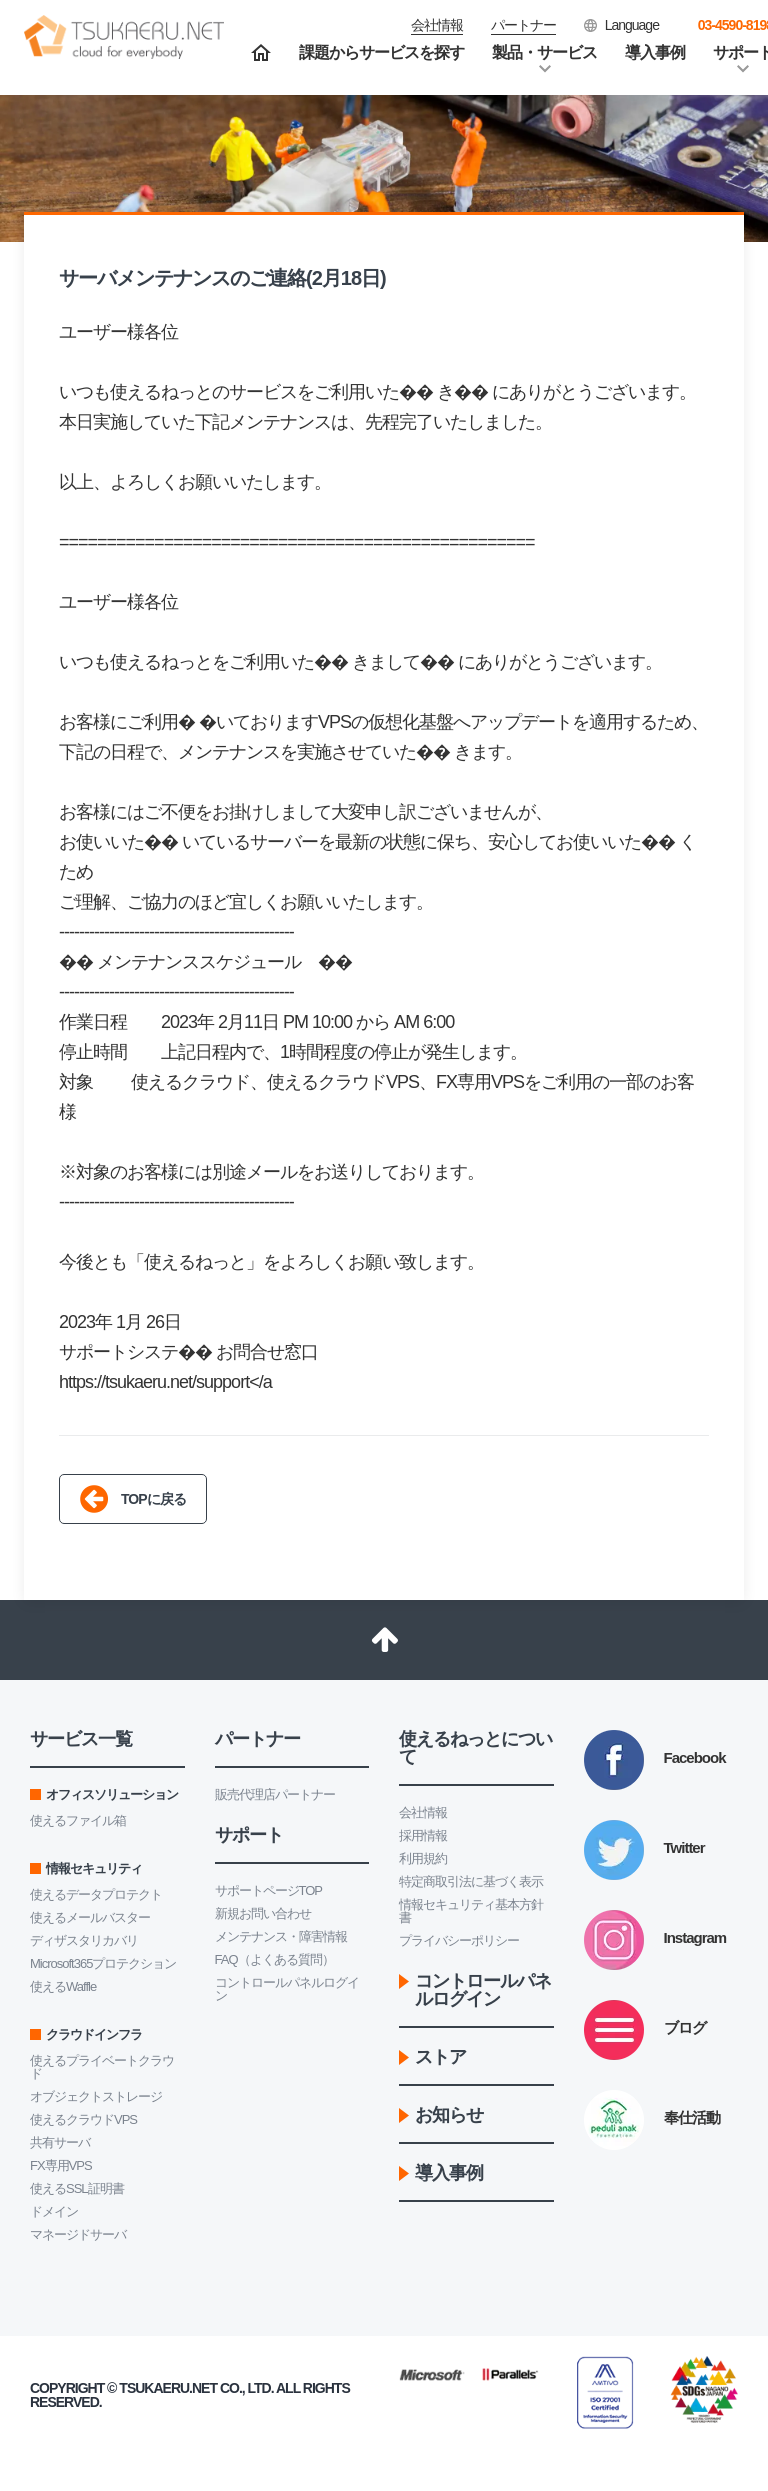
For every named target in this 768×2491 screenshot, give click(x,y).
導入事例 (655, 52)
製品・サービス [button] (544, 52)
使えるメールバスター (90, 1917)
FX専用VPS (61, 2165)
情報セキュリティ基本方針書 (471, 1911)
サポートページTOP (269, 1890)
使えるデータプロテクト (96, 1894)
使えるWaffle (63, 1986)
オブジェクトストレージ (96, 2096)
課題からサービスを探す (381, 52)
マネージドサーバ (78, 2234)
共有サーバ (60, 2142)
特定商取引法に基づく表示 (471, 1881)
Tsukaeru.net (168, 2388)
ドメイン (54, 2211)
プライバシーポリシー (459, 1940)
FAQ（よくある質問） (274, 1959)
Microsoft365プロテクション (103, 1963)
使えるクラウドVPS (83, 2119)
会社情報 (423, 1812)
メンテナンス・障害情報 (281, 1936)
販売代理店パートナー (275, 1794)
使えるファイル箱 (78, 1820)
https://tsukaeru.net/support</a (165, 1382)
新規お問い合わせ (263, 1913)
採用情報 (423, 1835)
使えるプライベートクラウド (102, 2067)
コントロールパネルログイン (287, 1989)
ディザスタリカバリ (84, 1940)
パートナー (523, 25)
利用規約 (423, 1858)
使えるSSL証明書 (77, 2188)
